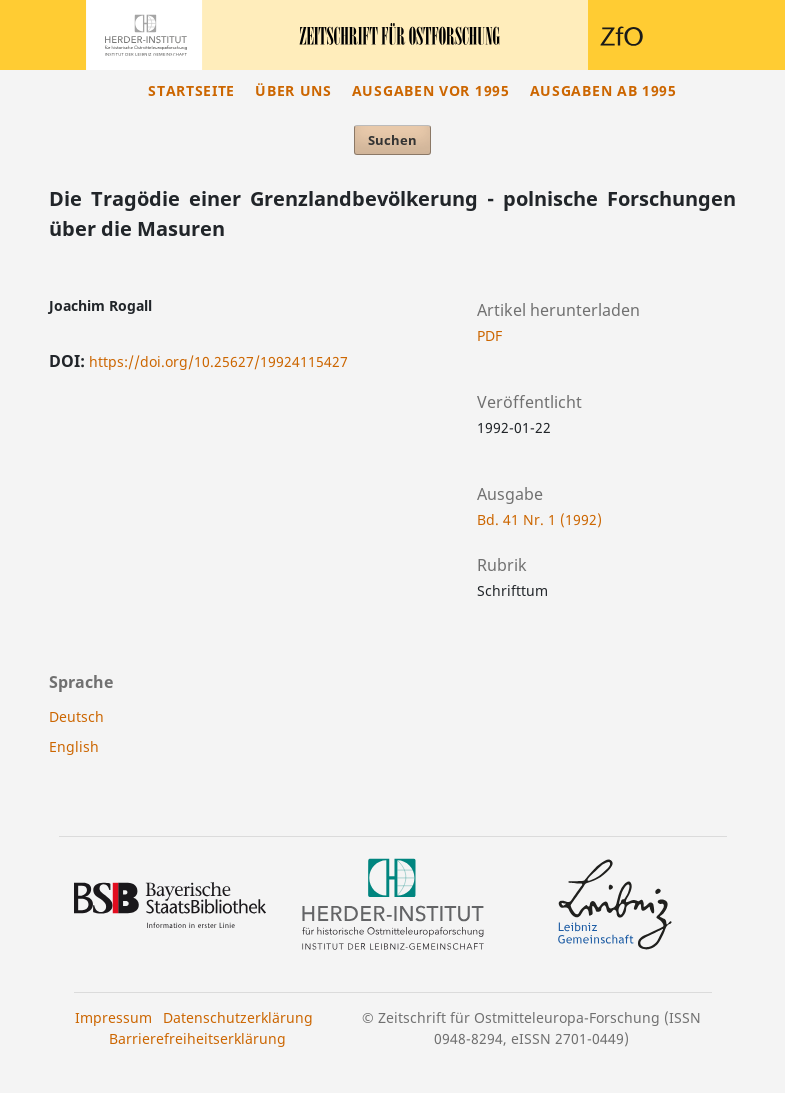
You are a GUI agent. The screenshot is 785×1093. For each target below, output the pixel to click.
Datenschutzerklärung (238, 1017)
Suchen (392, 140)
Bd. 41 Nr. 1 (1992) (539, 519)
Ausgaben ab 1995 (603, 90)
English (74, 746)
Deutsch (76, 716)
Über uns (293, 90)
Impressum (113, 1017)
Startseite (191, 90)
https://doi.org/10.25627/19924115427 (218, 361)
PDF (489, 335)
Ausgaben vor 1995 (431, 90)
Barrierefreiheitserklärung (197, 1038)
